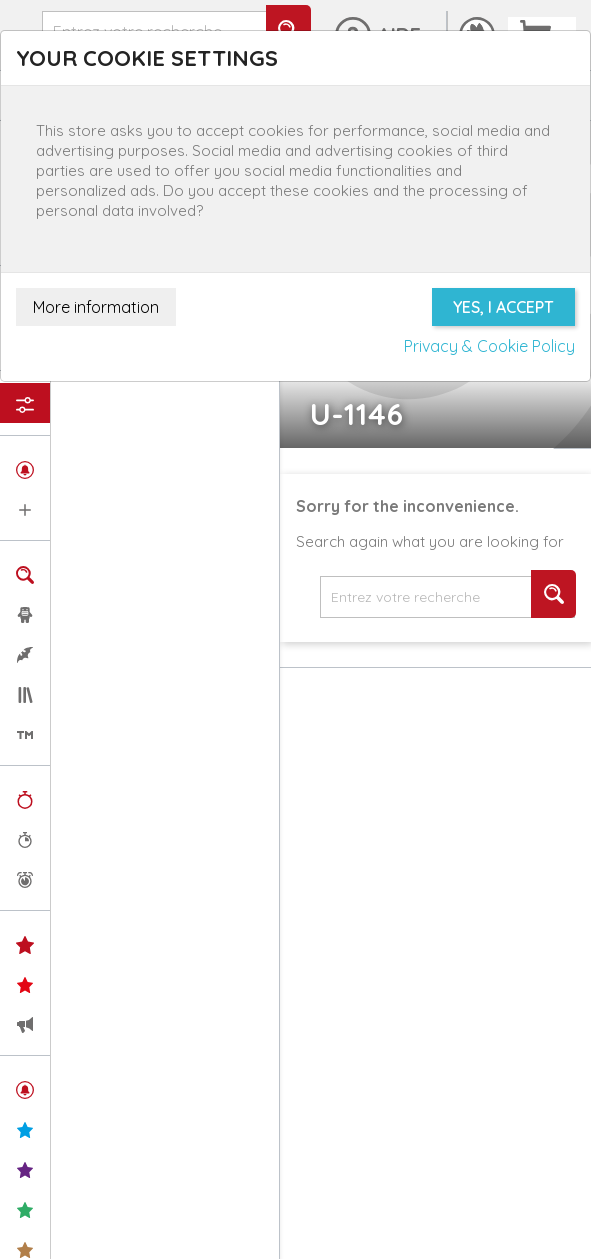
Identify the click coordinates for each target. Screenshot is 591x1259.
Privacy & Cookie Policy (489, 346)
